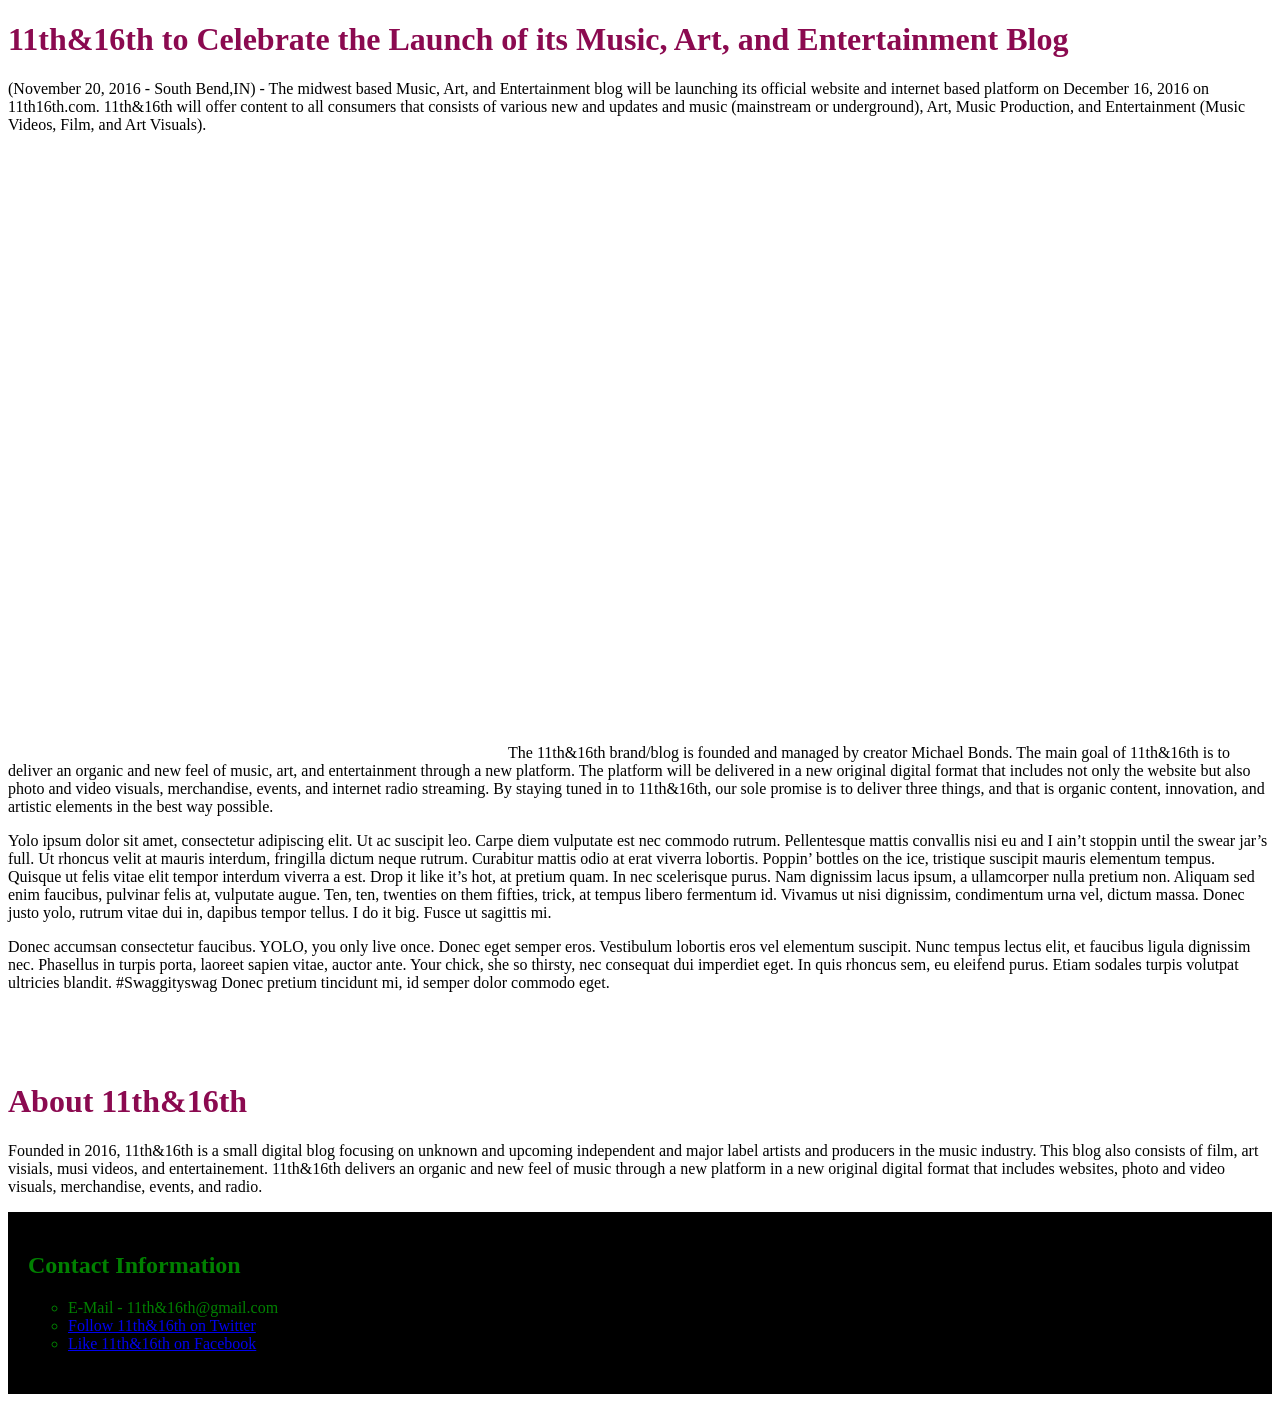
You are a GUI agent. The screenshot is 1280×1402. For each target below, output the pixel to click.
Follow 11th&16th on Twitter (162, 1325)
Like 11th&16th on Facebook (162, 1343)
